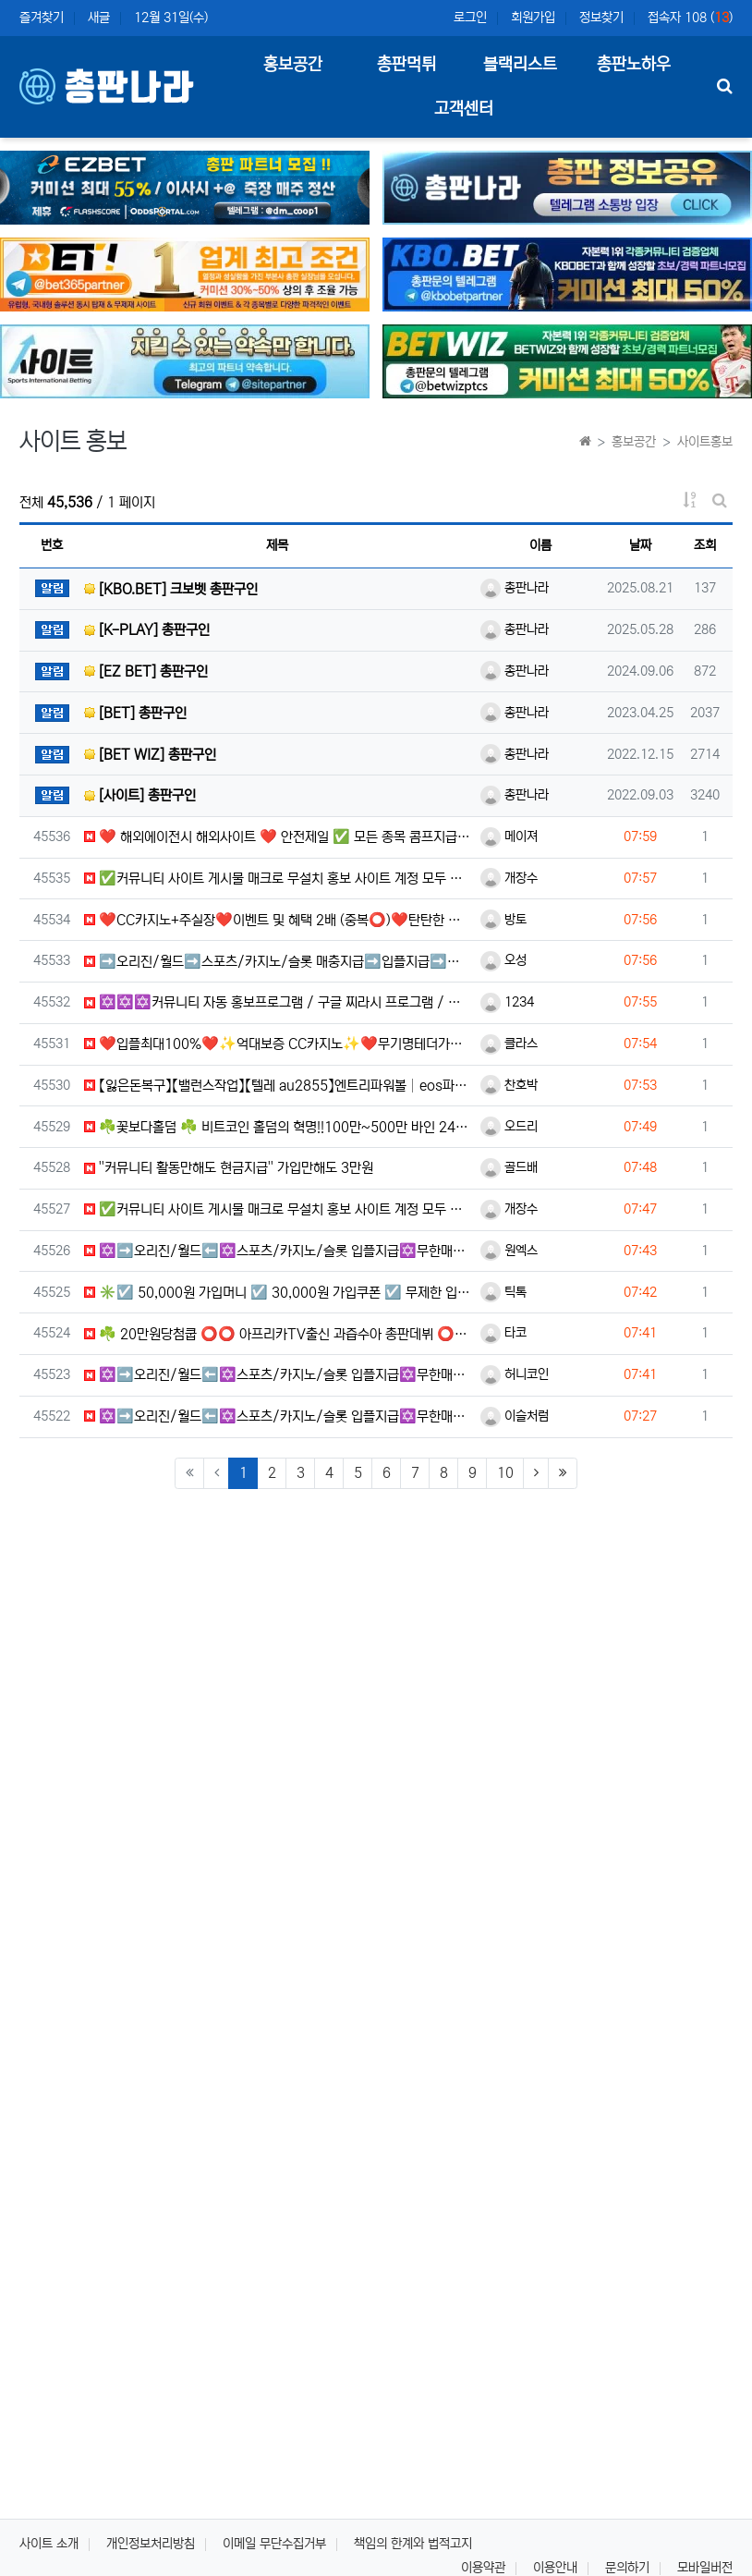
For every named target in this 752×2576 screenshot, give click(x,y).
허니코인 (514, 1374)
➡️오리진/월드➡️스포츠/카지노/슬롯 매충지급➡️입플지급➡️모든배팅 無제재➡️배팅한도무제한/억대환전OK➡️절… (277, 962)
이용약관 (483, 2567)
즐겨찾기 (41, 17)
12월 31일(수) (171, 17)
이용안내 (555, 2567)
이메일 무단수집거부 (274, 2543)
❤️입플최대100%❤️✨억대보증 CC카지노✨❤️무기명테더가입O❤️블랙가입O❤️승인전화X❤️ (277, 1044)
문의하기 (627, 2567)
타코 (503, 1332)
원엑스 (509, 1250)
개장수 (509, 878)
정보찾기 (601, 17)
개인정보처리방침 (150, 2543)
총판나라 (514, 587)
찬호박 (509, 1085)
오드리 (509, 1126)
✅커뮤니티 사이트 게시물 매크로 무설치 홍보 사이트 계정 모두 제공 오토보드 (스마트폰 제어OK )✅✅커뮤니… (277, 878)
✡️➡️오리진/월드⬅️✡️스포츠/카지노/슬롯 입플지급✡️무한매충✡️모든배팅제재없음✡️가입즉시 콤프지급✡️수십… (277, 1251)
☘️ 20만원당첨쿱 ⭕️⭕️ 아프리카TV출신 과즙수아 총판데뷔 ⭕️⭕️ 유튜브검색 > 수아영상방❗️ (277, 1334)
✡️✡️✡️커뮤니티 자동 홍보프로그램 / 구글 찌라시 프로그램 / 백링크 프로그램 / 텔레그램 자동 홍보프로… (277, 1002)
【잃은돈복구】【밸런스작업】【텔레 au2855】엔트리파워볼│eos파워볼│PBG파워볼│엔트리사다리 (277, 1085)
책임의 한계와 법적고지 (413, 2543)
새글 (99, 17)
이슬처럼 (514, 1416)
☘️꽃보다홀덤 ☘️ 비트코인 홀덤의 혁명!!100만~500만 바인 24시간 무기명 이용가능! (277, 1127)
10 (505, 1473)
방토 (503, 919)
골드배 (509, 1167)
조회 (705, 545)
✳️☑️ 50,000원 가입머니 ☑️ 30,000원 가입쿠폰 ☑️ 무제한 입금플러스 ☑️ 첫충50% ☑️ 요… (277, 1292)
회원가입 (533, 17)
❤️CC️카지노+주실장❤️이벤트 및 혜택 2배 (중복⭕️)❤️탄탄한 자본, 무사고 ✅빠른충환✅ (277, 920)
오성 (503, 960)
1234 (507, 1002)
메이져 (509, 836)
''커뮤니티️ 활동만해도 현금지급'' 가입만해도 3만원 (228, 1168)
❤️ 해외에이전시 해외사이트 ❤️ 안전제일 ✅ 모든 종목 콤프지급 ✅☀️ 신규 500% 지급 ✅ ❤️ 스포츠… (277, 837)
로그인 (470, 17)
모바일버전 (705, 2567)
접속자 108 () (690, 17)
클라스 (509, 1043)
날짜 (640, 545)
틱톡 (503, 1292)
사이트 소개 (49, 2543)
